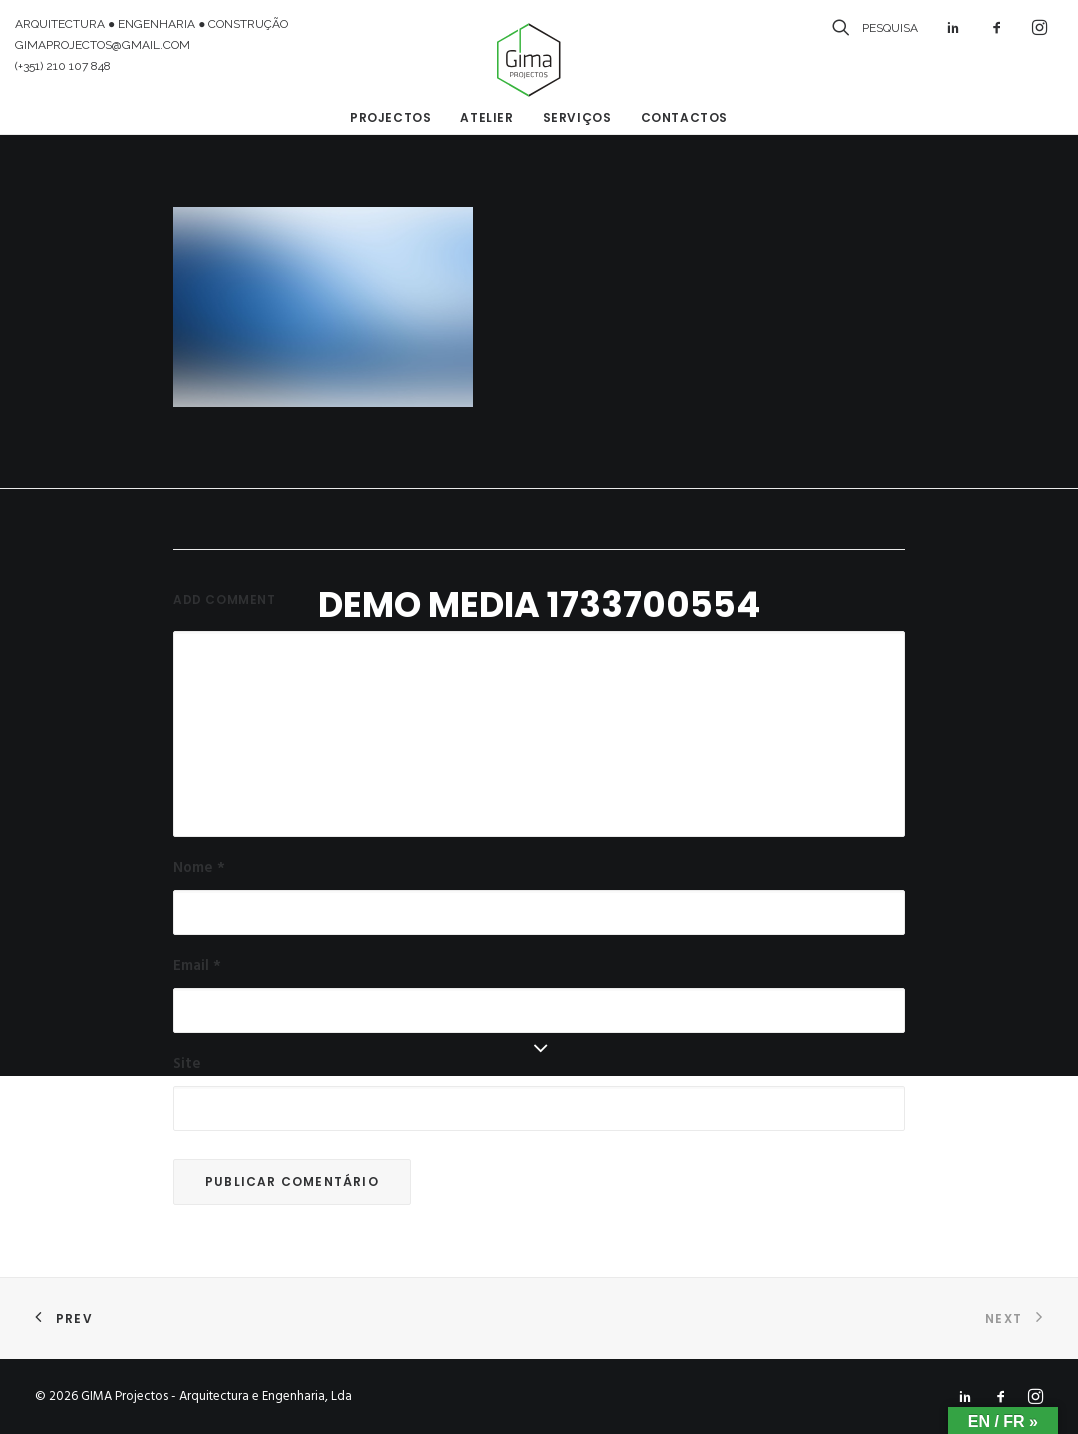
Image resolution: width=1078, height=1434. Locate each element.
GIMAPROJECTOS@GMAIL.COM (102, 45)
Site (187, 1064)
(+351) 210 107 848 (63, 66)
